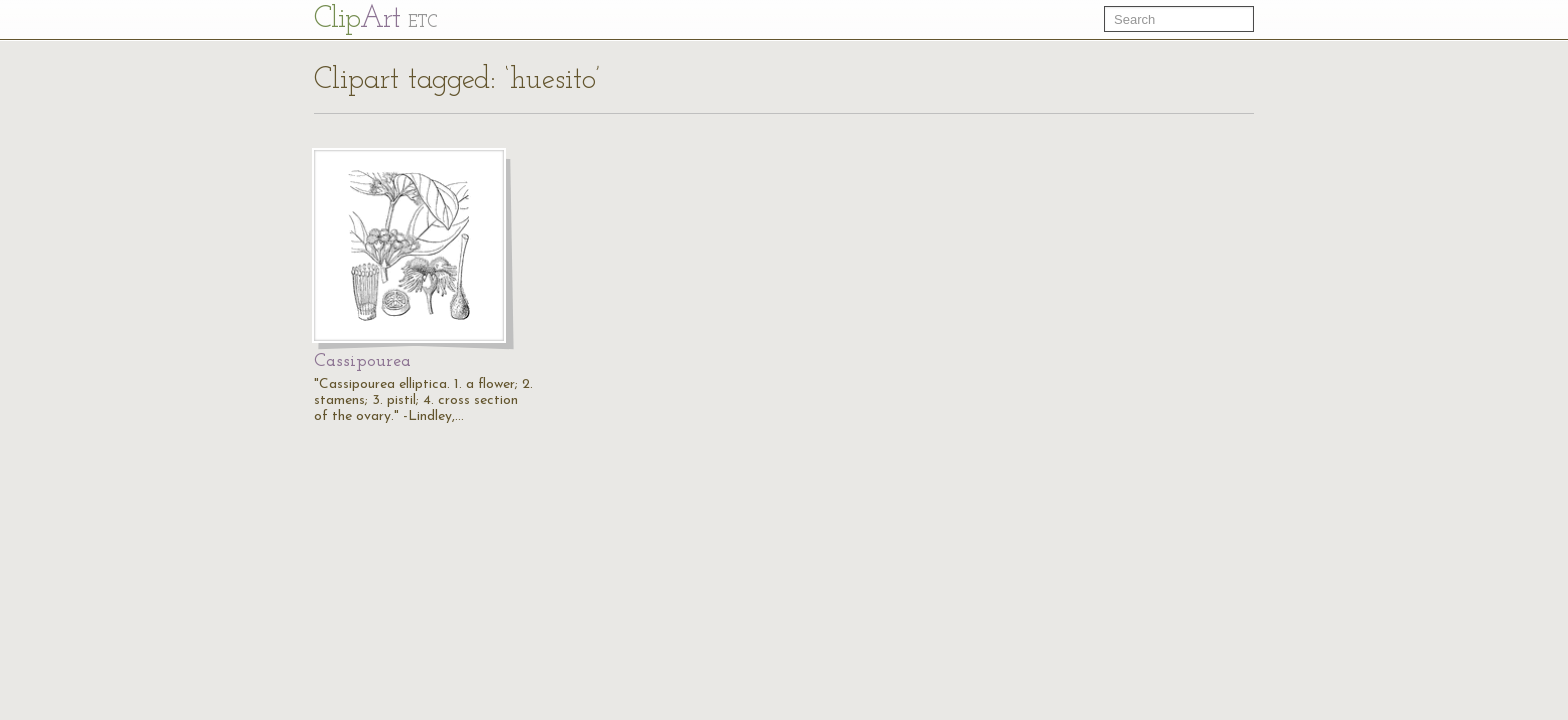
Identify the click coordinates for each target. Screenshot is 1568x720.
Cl (375, 19)
